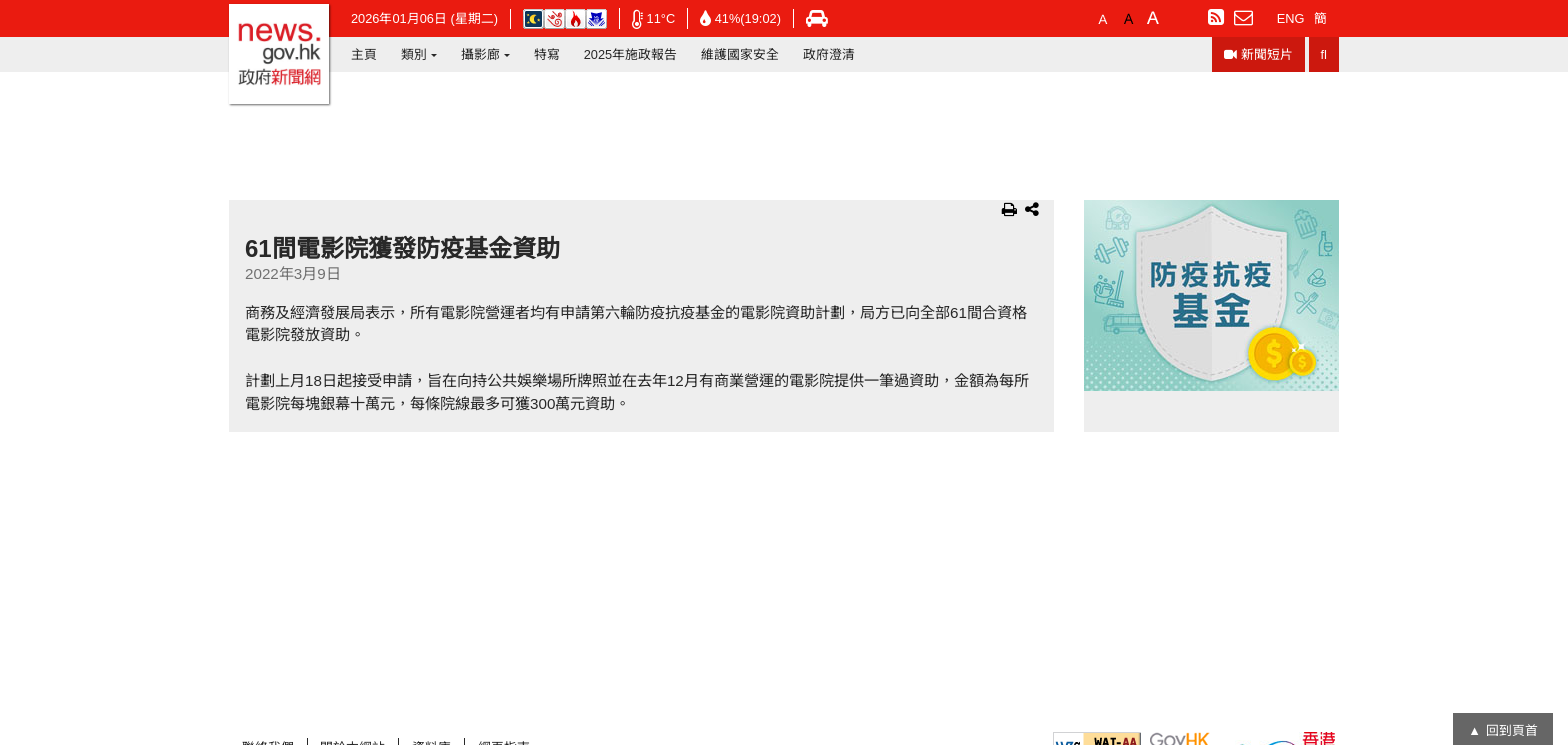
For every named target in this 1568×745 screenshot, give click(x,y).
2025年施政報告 (630, 54)
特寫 (547, 54)
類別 (414, 54)
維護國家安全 (740, 54)
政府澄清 (829, 54)
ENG (1291, 18)
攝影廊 (480, 54)
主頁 (364, 54)
